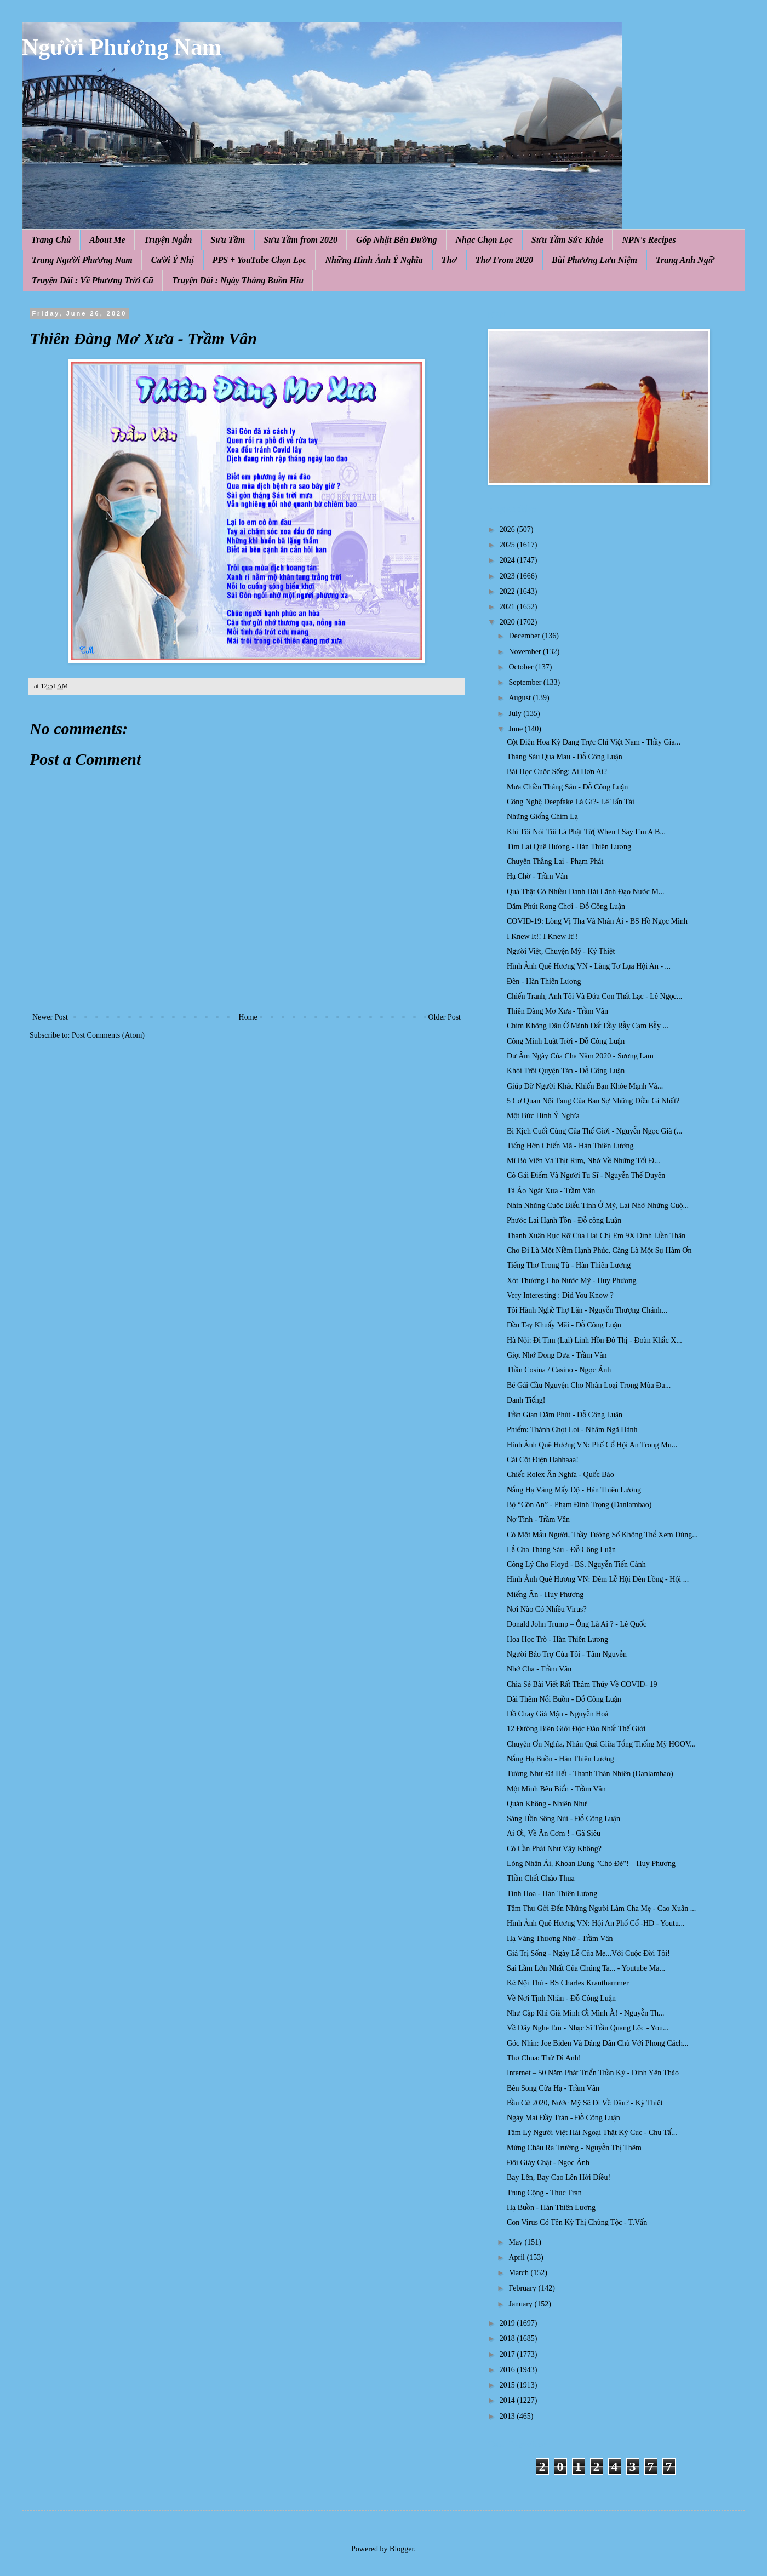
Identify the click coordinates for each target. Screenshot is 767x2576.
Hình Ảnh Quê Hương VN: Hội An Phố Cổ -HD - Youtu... (595, 1923)
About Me (107, 239)
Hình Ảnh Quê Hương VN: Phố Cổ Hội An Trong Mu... (592, 1445)
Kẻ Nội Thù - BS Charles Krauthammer (568, 1983)
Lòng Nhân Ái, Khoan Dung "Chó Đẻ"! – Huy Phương (591, 1863)
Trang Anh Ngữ (685, 260)
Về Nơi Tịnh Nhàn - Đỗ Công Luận (561, 1998)
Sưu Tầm (227, 239)
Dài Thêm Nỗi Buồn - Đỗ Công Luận (564, 1699)
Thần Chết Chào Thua (541, 1878)
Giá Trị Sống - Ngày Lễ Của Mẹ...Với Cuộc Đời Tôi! (588, 1953)
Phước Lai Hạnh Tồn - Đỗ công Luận (564, 1220)
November (525, 652)
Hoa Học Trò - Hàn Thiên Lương (557, 1639)
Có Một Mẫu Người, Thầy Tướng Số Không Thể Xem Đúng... (602, 1535)
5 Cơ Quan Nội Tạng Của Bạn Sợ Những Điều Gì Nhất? (593, 1101)
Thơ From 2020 (504, 260)
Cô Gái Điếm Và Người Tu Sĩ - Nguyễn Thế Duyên (586, 1175)
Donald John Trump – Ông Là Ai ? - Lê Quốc (576, 1624)
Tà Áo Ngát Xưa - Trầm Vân (551, 1191)
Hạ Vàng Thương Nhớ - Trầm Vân (560, 1938)
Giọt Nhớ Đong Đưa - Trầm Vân (557, 1355)
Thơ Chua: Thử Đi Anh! (544, 2058)
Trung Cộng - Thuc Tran (544, 2193)
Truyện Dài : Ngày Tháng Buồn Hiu (238, 280)
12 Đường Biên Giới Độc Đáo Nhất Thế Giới (576, 1729)
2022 (508, 591)
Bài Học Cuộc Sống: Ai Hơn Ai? (557, 772)
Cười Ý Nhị (172, 260)
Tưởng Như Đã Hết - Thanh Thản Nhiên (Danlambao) (590, 1774)
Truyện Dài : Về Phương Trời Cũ (92, 280)
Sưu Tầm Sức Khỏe (567, 239)
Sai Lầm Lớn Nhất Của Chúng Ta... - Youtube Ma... (586, 1968)
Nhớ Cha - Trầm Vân (539, 1669)
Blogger (402, 2549)
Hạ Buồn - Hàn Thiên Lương (551, 2207)
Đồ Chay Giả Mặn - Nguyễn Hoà (557, 1714)
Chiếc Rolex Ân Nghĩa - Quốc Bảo (560, 1474)
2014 (508, 2400)
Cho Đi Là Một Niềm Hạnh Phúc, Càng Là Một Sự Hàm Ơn (599, 1250)
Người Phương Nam (121, 47)
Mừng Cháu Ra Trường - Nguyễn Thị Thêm (574, 2148)
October (521, 667)
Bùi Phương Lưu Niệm (594, 260)
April (517, 2257)
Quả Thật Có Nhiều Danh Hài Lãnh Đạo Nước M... (585, 892)
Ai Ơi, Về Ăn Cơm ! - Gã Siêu (553, 1833)
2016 (508, 2370)
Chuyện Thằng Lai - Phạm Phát (555, 861)
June (516, 729)
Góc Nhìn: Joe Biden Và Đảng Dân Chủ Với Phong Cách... (597, 2043)
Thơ (449, 260)
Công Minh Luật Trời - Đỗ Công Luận (566, 1041)
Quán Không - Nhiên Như (547, 1804)
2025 (508, 545)
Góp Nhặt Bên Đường (396, 239)
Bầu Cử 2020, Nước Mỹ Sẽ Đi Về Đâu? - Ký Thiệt (585, 2103)
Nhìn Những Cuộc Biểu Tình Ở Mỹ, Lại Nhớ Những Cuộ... (598, 1205)
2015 (508, 2385)
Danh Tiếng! (526, 1400)
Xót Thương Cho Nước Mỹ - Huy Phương (571, 1280)
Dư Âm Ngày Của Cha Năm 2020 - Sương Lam (580, 1056)
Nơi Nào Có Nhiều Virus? (547, 1609)
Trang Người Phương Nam (82, 260)
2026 (508, 529)
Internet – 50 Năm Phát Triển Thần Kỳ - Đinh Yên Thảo (593, 2073)
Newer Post (50, 1017)
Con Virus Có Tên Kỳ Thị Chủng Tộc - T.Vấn (577, 2222)
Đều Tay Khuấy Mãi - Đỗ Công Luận (564, 1325)
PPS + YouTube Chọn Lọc (260, 260)
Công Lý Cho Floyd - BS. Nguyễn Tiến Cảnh (576, 1564)
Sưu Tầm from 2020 (300, 239)
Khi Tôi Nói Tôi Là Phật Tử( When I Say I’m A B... (586, 832)
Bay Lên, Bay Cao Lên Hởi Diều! (558, 2177)
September (525, 682)
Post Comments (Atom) (108, 1035)
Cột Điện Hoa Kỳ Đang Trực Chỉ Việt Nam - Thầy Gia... (593, 742)
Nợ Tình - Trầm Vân (538, 1519)
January (521, 2304)
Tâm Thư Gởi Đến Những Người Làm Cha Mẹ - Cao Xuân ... (601, 1908)
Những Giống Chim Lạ (542, 816)
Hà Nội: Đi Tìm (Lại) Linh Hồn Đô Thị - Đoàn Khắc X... (594, 1340)
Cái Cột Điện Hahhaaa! (543, 1460)
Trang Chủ (51, 239)
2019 (508, 2323)
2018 (508, 2338)
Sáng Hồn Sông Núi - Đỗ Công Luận (563, 1818)
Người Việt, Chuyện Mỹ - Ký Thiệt (561, 951)
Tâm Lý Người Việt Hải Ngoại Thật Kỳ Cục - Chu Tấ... (592, 2132)
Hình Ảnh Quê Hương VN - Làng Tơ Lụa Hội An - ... (589, 966)
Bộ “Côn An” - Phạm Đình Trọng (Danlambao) (579, 1505)
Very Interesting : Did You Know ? (560, 1295)
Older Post (444, 1017)
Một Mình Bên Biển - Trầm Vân (556, 1789)
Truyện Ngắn (168, 239)
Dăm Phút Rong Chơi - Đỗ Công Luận (566, 906)
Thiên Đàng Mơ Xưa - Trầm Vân (557, 1011)
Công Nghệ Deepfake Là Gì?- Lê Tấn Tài (570, 802)
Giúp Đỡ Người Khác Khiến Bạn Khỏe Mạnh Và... (585, 1086)
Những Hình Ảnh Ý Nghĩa (373, 260)
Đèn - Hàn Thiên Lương (544, 981)
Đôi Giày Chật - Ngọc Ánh (548, 2163)
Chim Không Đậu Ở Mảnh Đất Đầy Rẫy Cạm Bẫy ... (587, 1026)
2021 (508, 607)
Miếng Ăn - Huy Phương (545, 1594)
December (525, 636)
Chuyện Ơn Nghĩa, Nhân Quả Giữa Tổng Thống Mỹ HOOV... (601, 1744)
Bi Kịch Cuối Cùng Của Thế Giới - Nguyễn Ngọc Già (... (594, 1131)
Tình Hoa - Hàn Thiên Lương (552, 1894)
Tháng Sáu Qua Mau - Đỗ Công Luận (564, 757)
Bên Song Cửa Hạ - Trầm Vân (553, 2088)
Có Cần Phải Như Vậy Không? (554, 1849)
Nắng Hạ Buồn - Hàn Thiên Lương (560, 1759)
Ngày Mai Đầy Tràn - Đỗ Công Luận (563, 2118)
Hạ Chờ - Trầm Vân (537, 876)
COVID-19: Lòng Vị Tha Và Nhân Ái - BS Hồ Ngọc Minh (597, 921)
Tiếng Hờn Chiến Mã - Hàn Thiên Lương (570, 1146)
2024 (508, 560)
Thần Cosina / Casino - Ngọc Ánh (559, 1370)
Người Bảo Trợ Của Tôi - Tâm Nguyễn (567, 1654)
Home (248, 1017)
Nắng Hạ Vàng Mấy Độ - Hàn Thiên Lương (574, 1490)
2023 (508, 576)
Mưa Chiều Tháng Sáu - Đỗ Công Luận (567, 787)
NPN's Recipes (649, 239)
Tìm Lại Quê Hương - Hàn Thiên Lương (569, 847)
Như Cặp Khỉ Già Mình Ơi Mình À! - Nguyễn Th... (586, 2013)
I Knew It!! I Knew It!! (542, 936)
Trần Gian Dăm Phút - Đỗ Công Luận (564, 1415)
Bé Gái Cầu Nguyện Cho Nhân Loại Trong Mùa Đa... (589, 1385)
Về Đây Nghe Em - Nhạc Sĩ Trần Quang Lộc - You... (588, 2028)
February (523, 2288)
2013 (508, 2416)
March (519, 2273)
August (520, 698)
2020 (508, 622)
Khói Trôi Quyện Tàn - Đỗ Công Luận (566, 1071)
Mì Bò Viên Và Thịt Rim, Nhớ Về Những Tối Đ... (583, 1161)
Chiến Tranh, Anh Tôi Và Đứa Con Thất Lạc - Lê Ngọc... (594, 996)
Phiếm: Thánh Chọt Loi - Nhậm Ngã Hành (572, 1430)
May (516, 2242)
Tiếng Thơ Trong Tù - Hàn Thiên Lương (569, 1265)
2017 (508, 2354)
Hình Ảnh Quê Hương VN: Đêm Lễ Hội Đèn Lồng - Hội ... (598, 1579)
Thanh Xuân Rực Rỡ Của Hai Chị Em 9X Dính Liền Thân (596, 1236)
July (515, 713)
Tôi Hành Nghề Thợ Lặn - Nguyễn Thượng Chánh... (587, 1310)
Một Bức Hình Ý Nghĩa (543, 1116)
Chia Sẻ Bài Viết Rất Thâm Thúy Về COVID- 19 (582, 1684)
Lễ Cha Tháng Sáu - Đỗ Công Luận (561, 1549)
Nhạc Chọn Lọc (484, 239)
